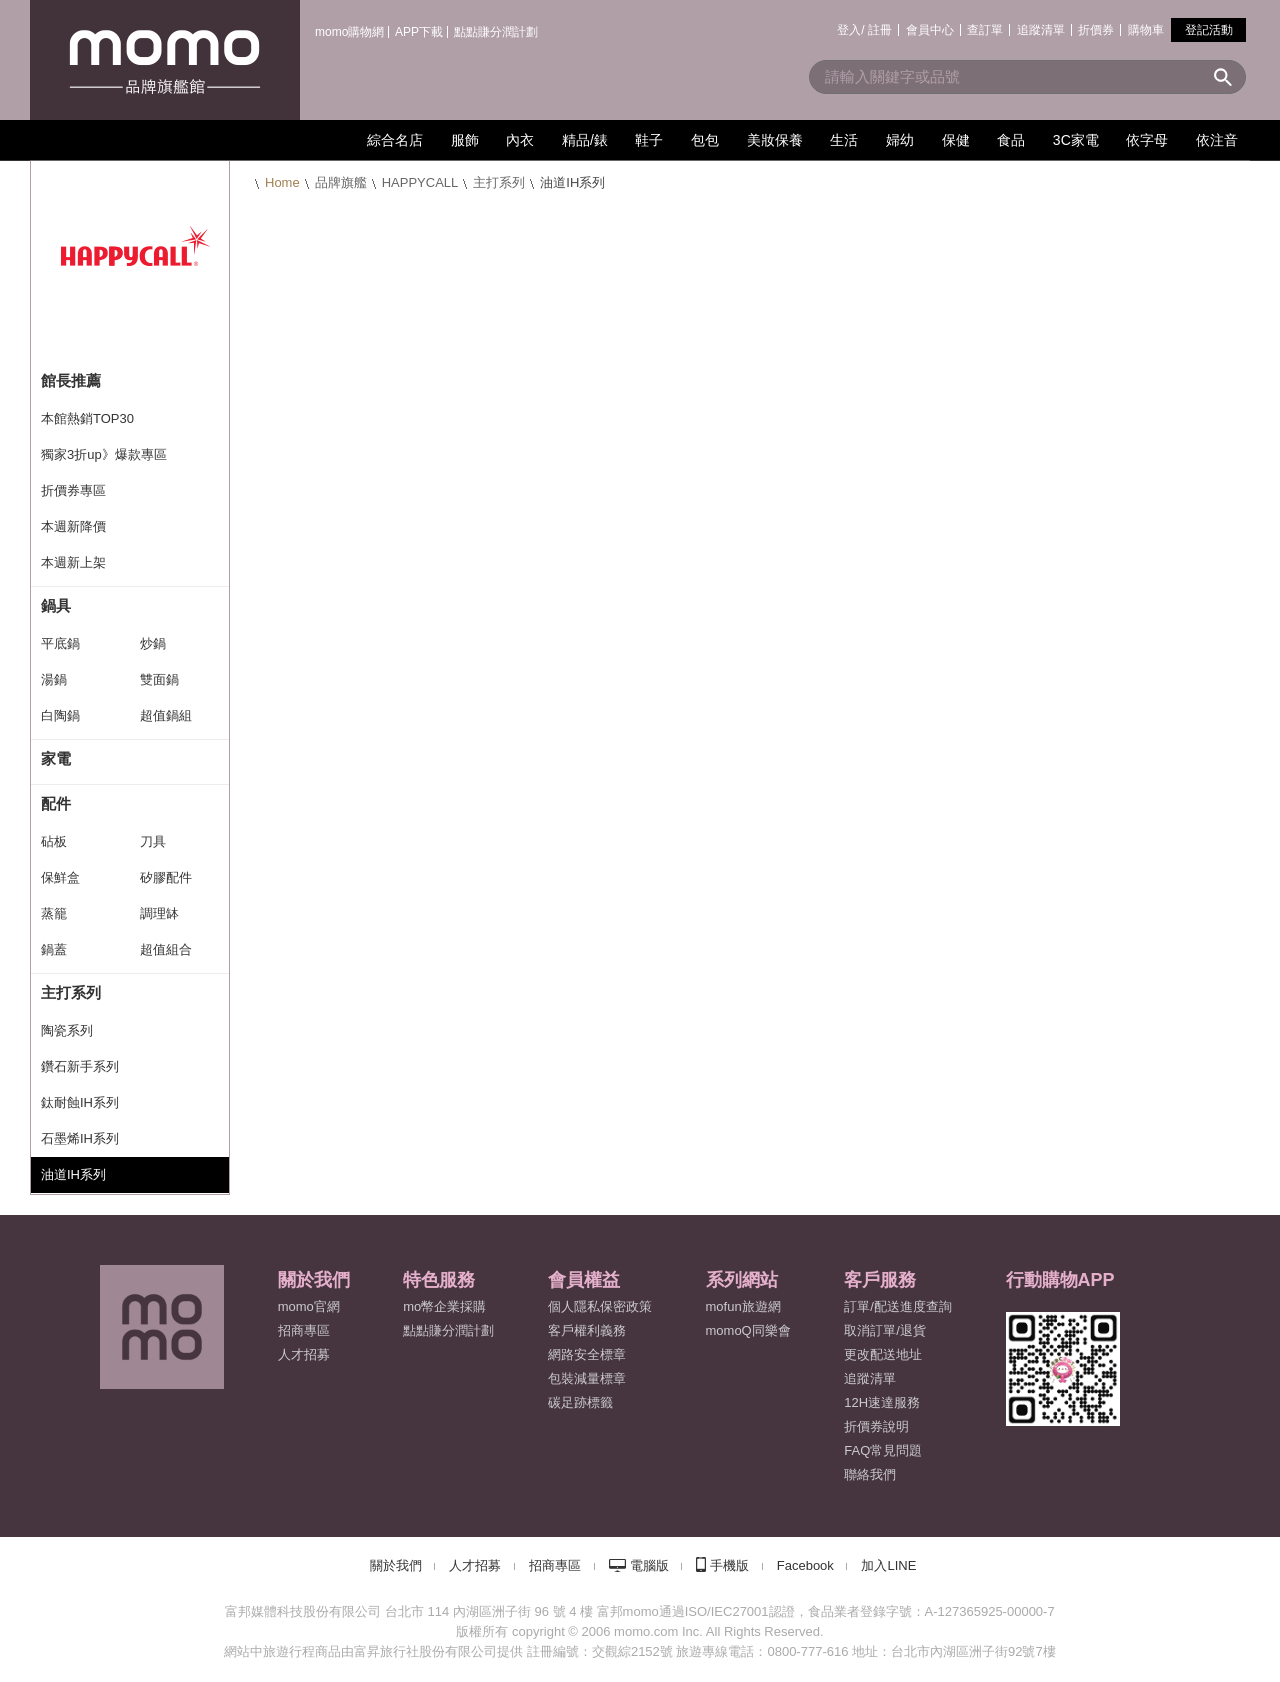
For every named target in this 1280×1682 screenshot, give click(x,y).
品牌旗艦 (341, 182)
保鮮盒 (60, 877)
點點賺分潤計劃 (496, 32)
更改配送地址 (883, 1354)
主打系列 (499, 182)
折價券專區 (73, 490)
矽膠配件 (166, 877)
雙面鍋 (159, 679)
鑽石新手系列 (80, 1066)
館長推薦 (71, 380)
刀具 (153, 841)
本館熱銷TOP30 (87, 418)
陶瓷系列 (67, 1030)
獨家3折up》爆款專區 (104, 454)
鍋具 (56, 605)
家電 (56, 758)
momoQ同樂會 (748, 1330)
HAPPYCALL (420, 182)
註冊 (880, 30)
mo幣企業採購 (444, 1306)
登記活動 (1209, 30)
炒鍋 (153, 643)
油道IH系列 (73, 1174)
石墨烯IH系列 (80, 1138)
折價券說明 (876, 1426)
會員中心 (930, 30)
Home (282, 182)
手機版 (729, 1565)
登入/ (850, 30)
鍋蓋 (54, 949)
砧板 (54, 841)
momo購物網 (349, 32)
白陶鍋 (60, 715)
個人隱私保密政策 (600, 1306)
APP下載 (419, 32)
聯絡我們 (870, 1474)
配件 (56, 803)
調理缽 (159, 913)
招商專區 (304, 1330)
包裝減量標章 (587, 1378)
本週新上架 (73, 562)
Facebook (805, 1565)
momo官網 (309, 1306)
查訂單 (985, 30)
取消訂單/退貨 (885, 1330)
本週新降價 (73, 526)
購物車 (1146, 30)
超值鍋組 (166, 715)
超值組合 (166, 949)
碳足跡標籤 (580, 1402)
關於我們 (396, 1565)
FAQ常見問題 (883, 1450)
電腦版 (649, 1565)
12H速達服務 (882, 1402)
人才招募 (475, 1565)
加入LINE (888, 1565)
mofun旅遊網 (743, 1306)
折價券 (1096, 30)
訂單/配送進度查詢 (898, 1306)
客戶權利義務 (587, 1330)
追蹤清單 (1041, 30)
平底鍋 (60, 643)
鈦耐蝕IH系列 (80, 1102)
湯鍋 (54, 679)
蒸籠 (54, 913)
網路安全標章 (587, 1354)
